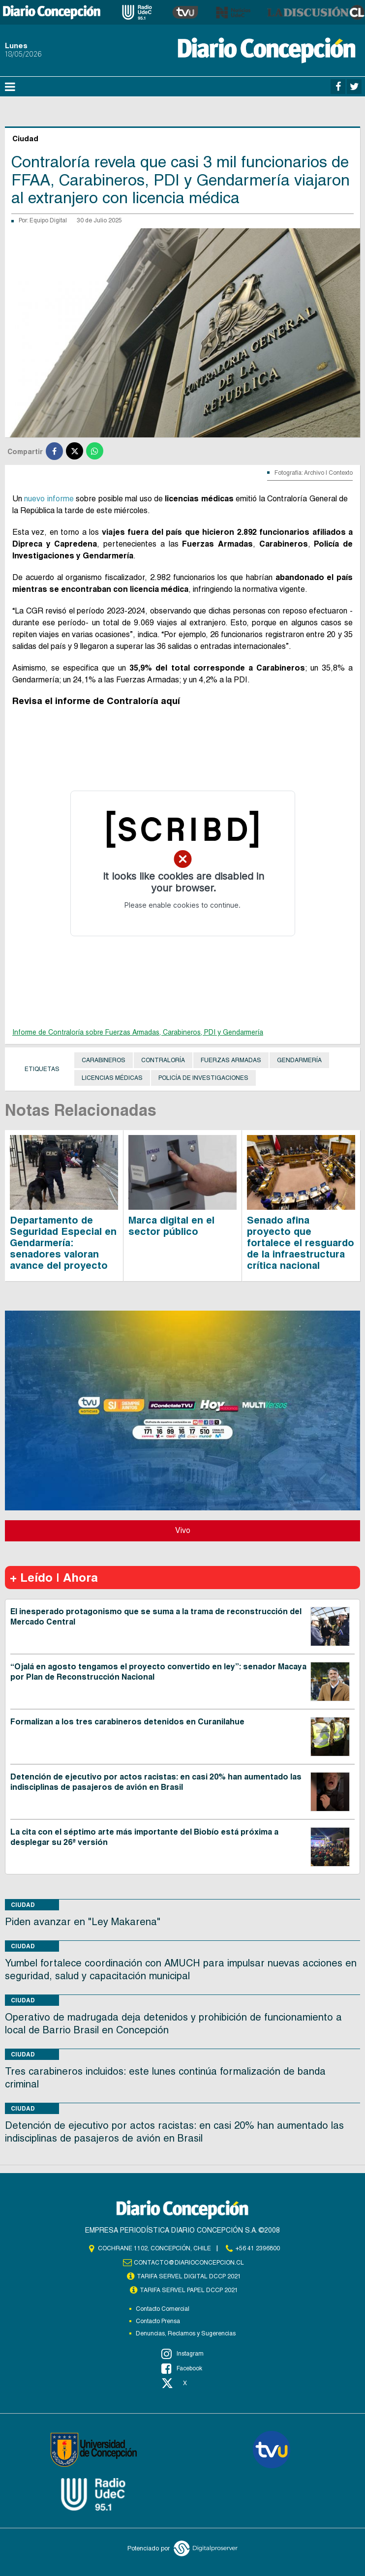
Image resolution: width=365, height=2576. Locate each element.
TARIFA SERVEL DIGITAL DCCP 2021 (189, 2276)
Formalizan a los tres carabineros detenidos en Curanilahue (127, 1721)
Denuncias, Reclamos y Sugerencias (186, 2333)
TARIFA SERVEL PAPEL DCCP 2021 (189, 2290)
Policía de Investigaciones (203, 1077)
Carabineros (103, 1060)
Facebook (181, 2368)
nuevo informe (48, 498)
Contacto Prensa (158, 2321)
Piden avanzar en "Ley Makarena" (82, 1922)
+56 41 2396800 (258, 2248)
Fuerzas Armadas (231, 1060)
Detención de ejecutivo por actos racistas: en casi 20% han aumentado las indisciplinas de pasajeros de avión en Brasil (156, 1782)
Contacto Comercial (162, 2308)
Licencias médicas (112, 1077)
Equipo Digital (48, 220)
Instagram (182, 2354)
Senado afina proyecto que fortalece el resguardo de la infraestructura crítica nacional (300, 1242)
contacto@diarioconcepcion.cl (189, 2262)
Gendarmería (299, 1060)
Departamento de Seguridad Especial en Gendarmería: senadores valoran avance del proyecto (63, 1242)
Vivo (182, 1530)
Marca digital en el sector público (171, 1225)
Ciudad (23, 1904)
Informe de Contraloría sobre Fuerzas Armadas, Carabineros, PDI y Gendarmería (137, 1032)
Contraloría (163, 1060)
